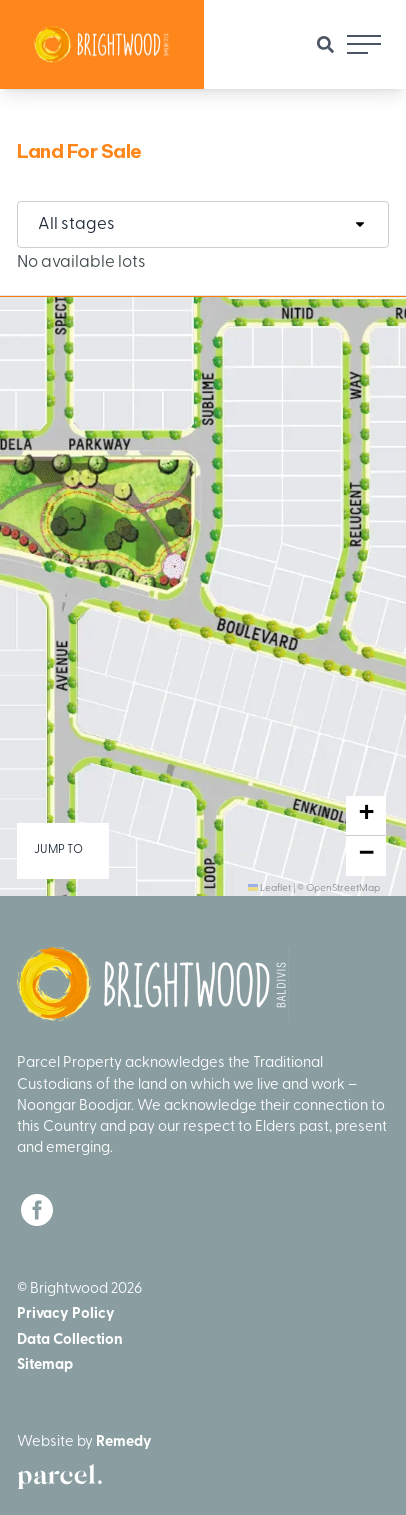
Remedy (124, 1442)
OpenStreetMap (343, 888)
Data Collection (70, 1340)
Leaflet (269, 888)
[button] (366, 816)
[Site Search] (325, 44)
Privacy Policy (66, 1314)
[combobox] (203, 224)
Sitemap (45, 1365)
